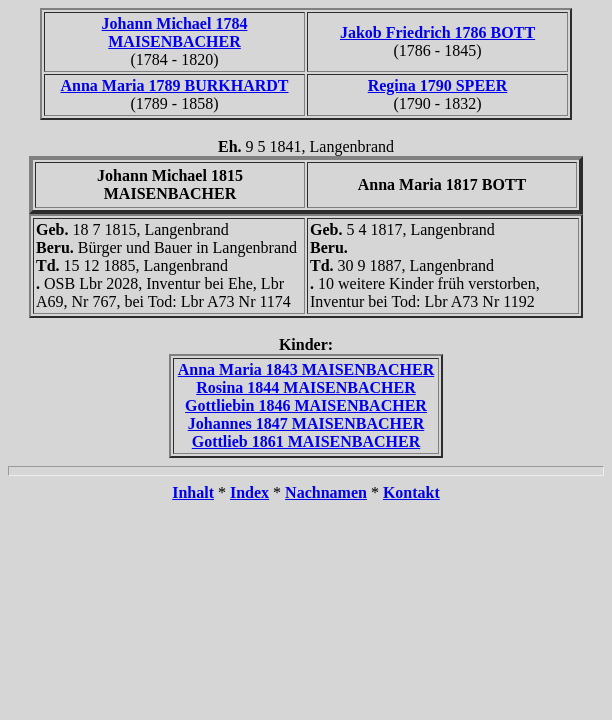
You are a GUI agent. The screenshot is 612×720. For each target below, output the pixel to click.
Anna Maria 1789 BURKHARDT (174, 85)
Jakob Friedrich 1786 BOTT (437, 32)
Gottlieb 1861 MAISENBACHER (306, 441)
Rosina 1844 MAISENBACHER (306, 387)
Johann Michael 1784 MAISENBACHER (175, 32)
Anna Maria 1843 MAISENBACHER (306, 369)
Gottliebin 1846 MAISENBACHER (306, 405)
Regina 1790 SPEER (438, 85)
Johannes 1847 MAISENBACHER (306, 423)
